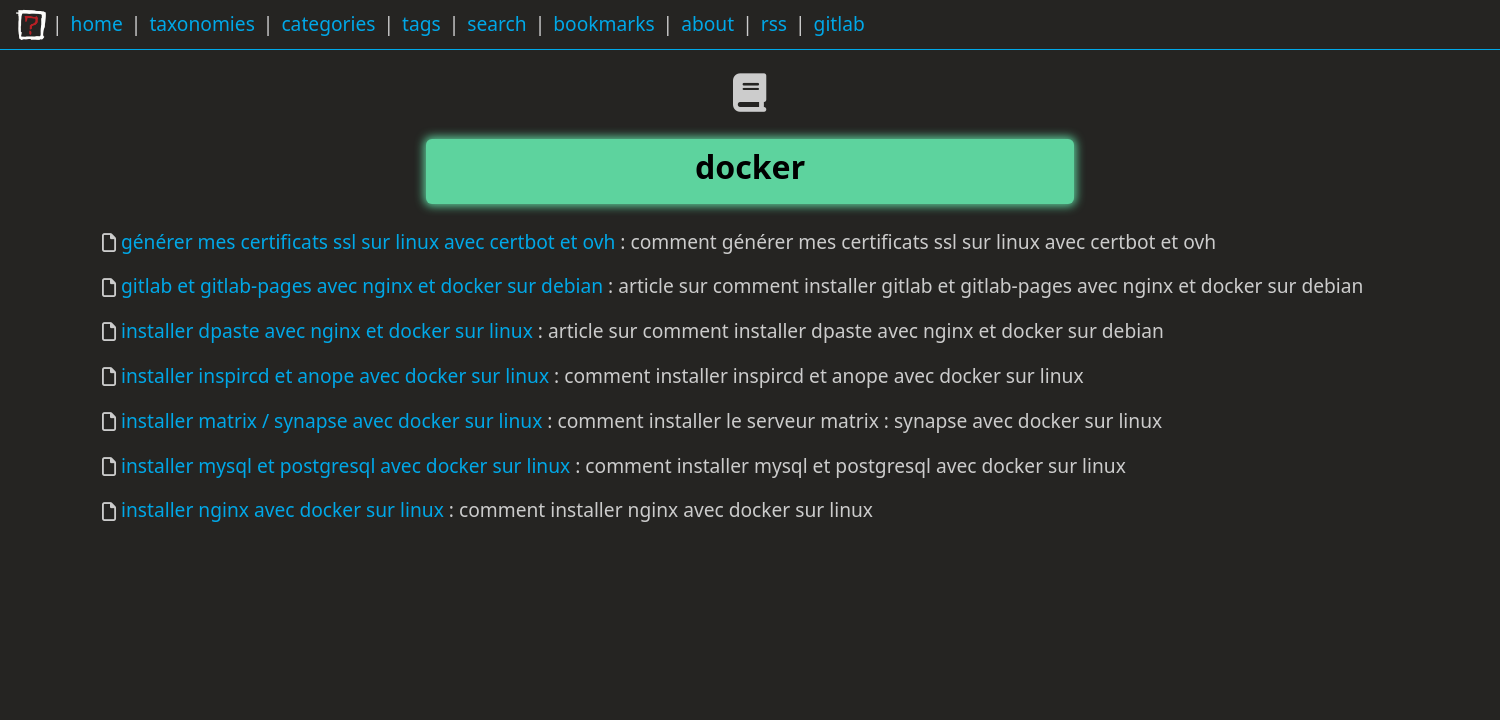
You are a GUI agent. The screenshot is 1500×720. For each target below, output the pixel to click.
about (707, 23)
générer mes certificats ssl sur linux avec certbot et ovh (368, 241)
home (97, 23)
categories (328, 23)
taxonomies (201, 23)
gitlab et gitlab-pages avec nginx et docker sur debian (362, 285)
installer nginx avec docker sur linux (282, 509)
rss (774, 23)
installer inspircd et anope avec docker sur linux (335, 375)
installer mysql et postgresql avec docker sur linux (345, 465)
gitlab (839, 23)
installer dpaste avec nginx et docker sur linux (327, 330)
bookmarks (603, 23)
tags (421, 23)
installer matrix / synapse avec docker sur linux (331, 420)
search (496, 23)
